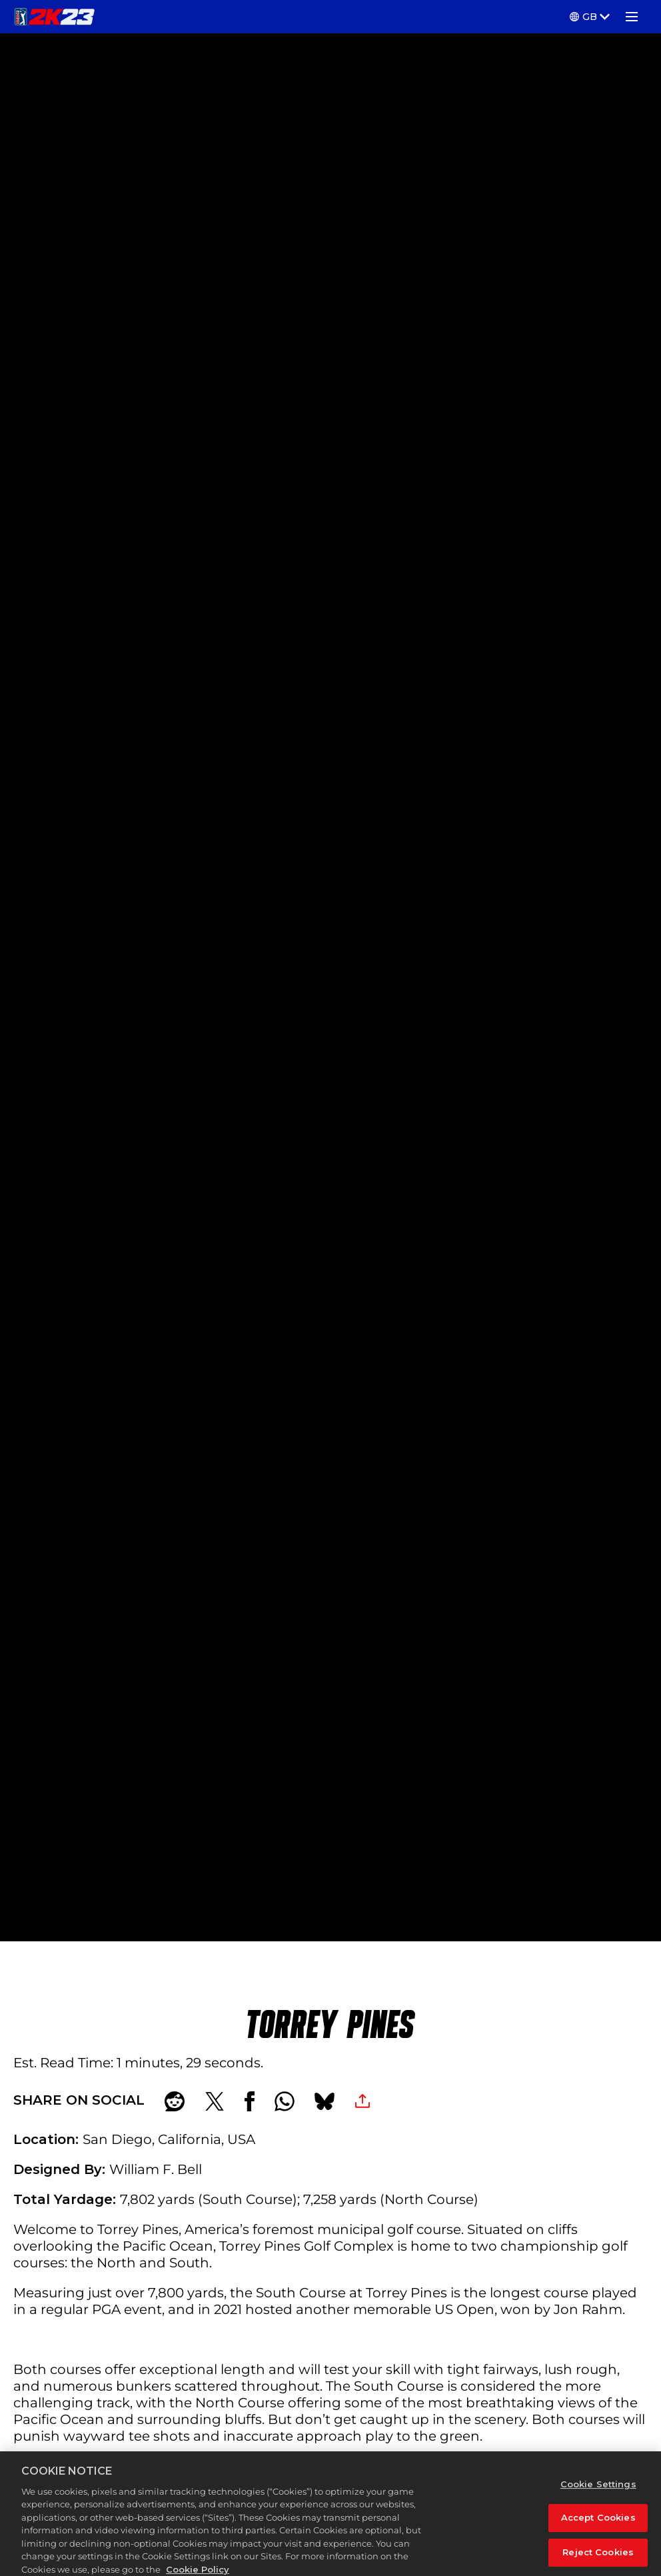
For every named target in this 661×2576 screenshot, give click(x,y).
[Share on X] (215, 2101)
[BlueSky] (324, 2101)
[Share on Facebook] (250, 2101)
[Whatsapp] (285, 2101)
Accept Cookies (598, 2529)
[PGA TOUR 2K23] (54, 17)
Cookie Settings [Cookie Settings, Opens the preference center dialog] (598, 2495)
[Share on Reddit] (175, 2101)
